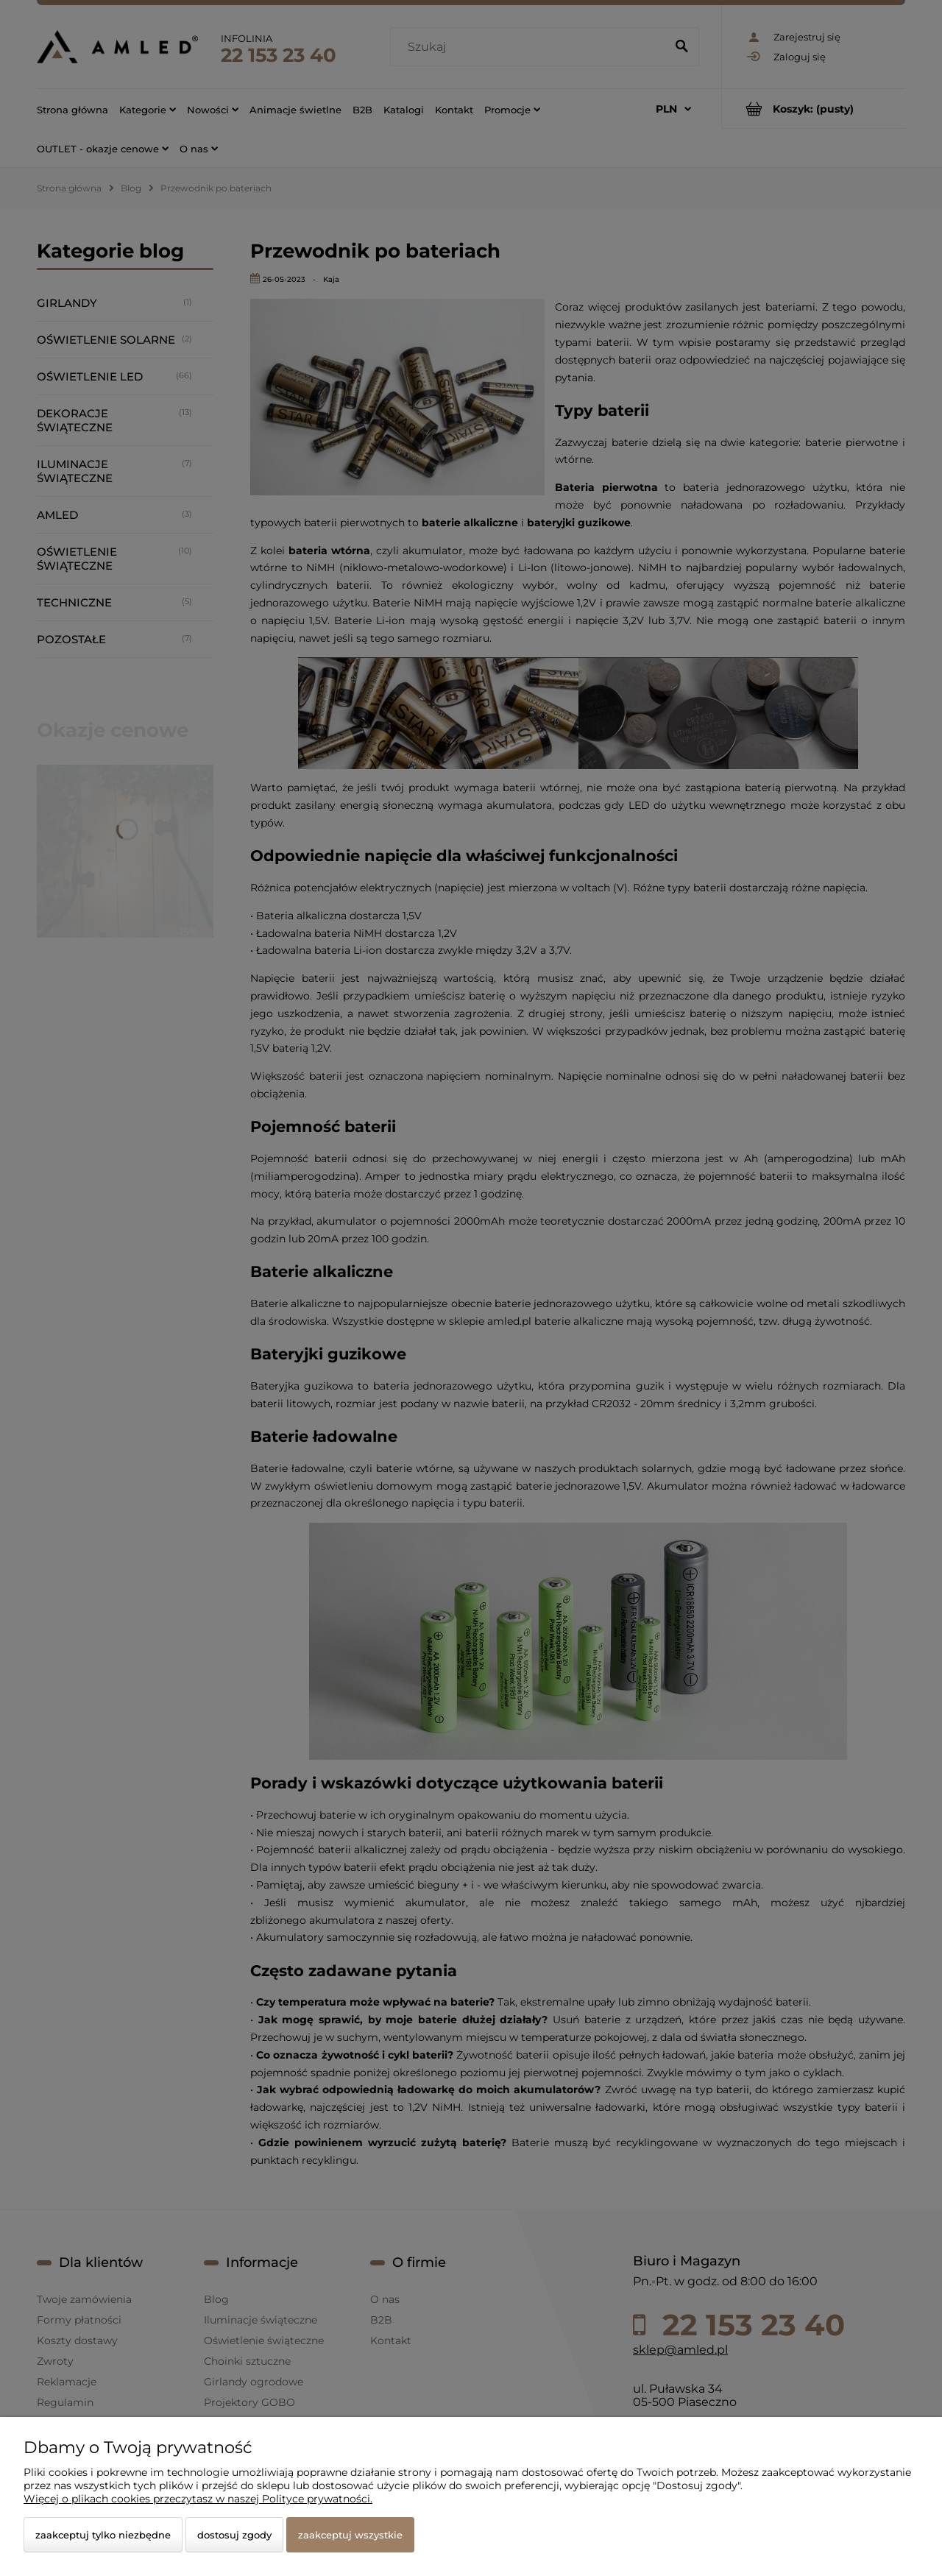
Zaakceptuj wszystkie (350, 2535)
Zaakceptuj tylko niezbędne (103, 2535)
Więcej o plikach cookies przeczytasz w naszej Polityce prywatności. (198, 2498)
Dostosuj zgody (234, 2535)
